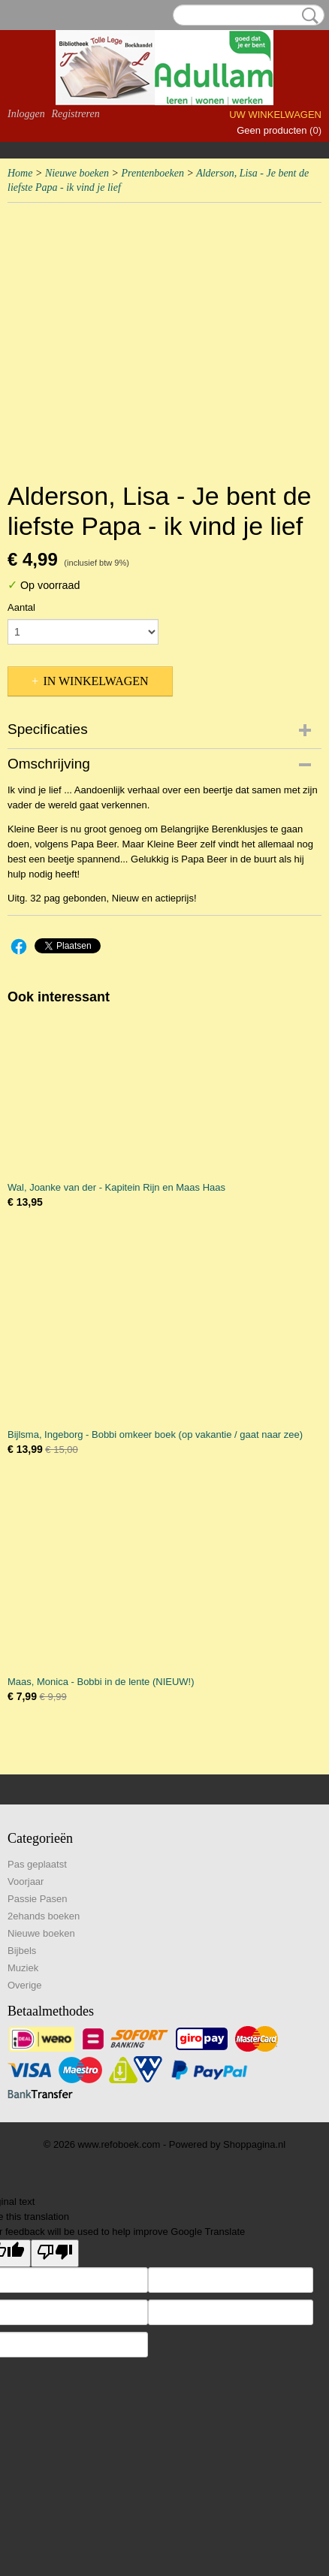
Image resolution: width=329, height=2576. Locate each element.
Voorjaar (26, 1881)
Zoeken (307, 16)
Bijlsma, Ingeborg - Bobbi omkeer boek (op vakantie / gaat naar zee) (155, 1434)
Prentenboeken (152, 173)
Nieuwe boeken (77, 173)
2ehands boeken (44, 1916)
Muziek (23, 1968)
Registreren (75, 113)
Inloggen (26, 113)
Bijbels (22, 1950)
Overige (25, 1985)
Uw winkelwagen (275, 114)
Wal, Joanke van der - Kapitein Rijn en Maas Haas (116, 1187)
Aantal (21, 607)
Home (20, 173)
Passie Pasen (38, 1898)
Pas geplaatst (37, 1864)
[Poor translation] (55, 2253)
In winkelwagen (95, 681)
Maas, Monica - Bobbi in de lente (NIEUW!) (101, 1681)
